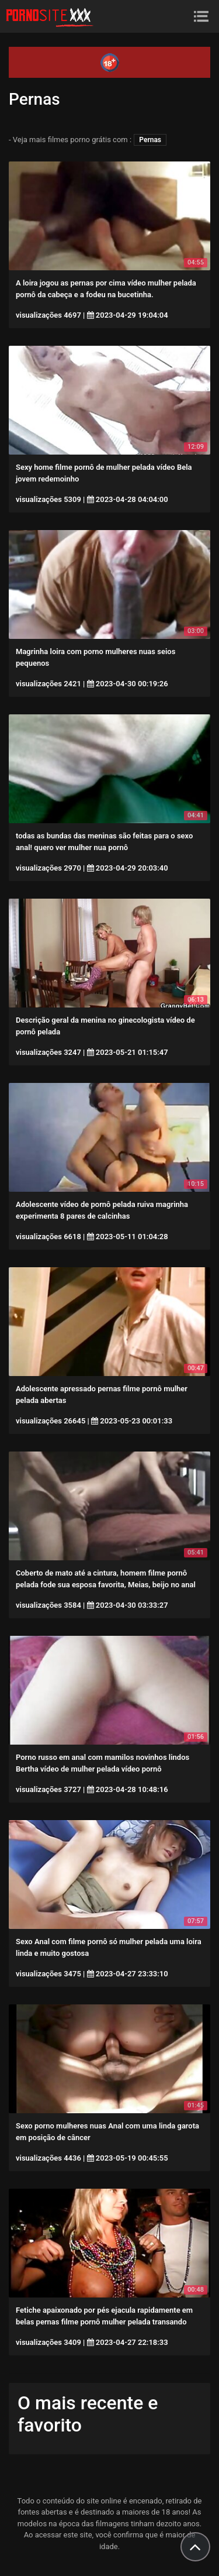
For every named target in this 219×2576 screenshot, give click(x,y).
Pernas (150, 140)
